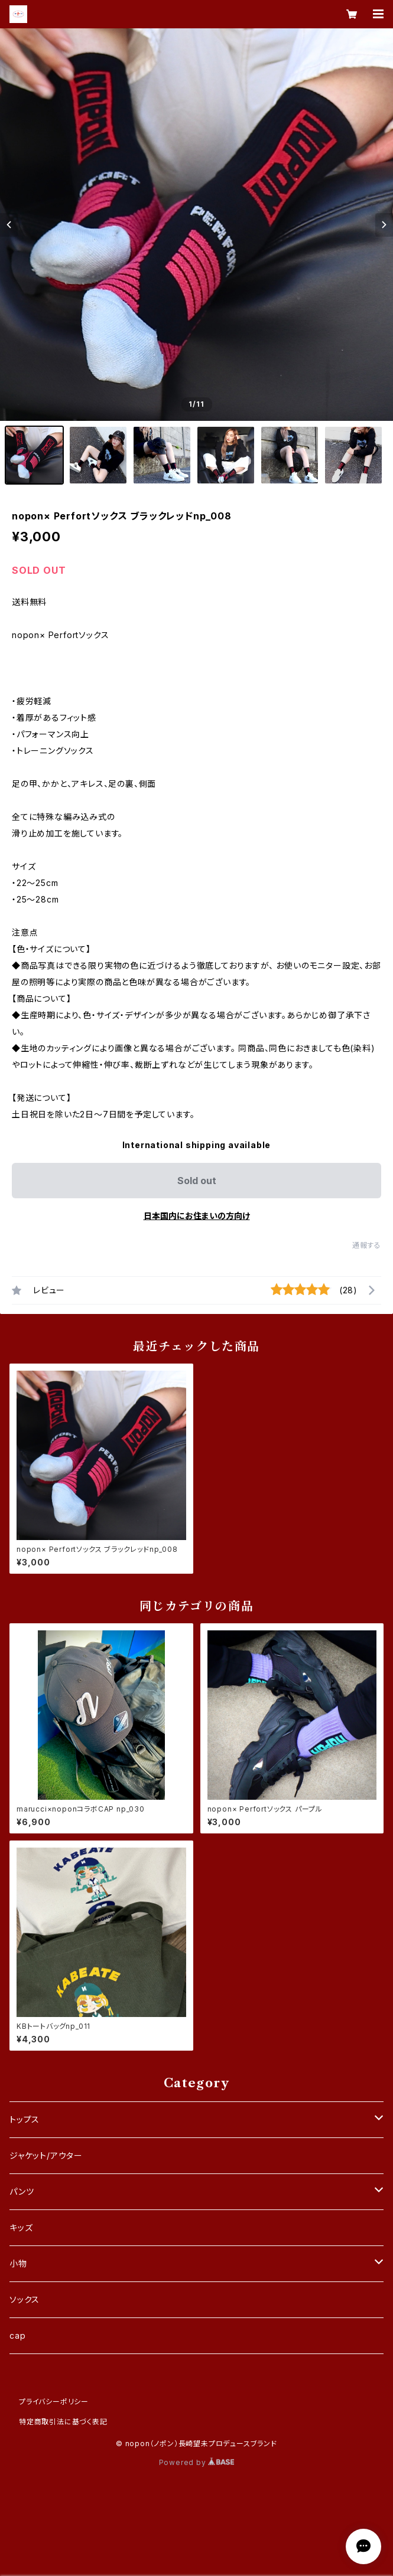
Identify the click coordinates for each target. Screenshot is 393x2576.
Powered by (197, 2462)
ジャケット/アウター (46, 2155)
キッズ (21, 2227)
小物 (18, 2263)
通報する (366, 1245)
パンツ (21, 2191)
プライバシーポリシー (54, 2401)
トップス (24, 2119)
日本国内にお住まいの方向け (197, 1216)
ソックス (24, 2299)
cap (17, 2335)
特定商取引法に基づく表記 (63, 2421)
